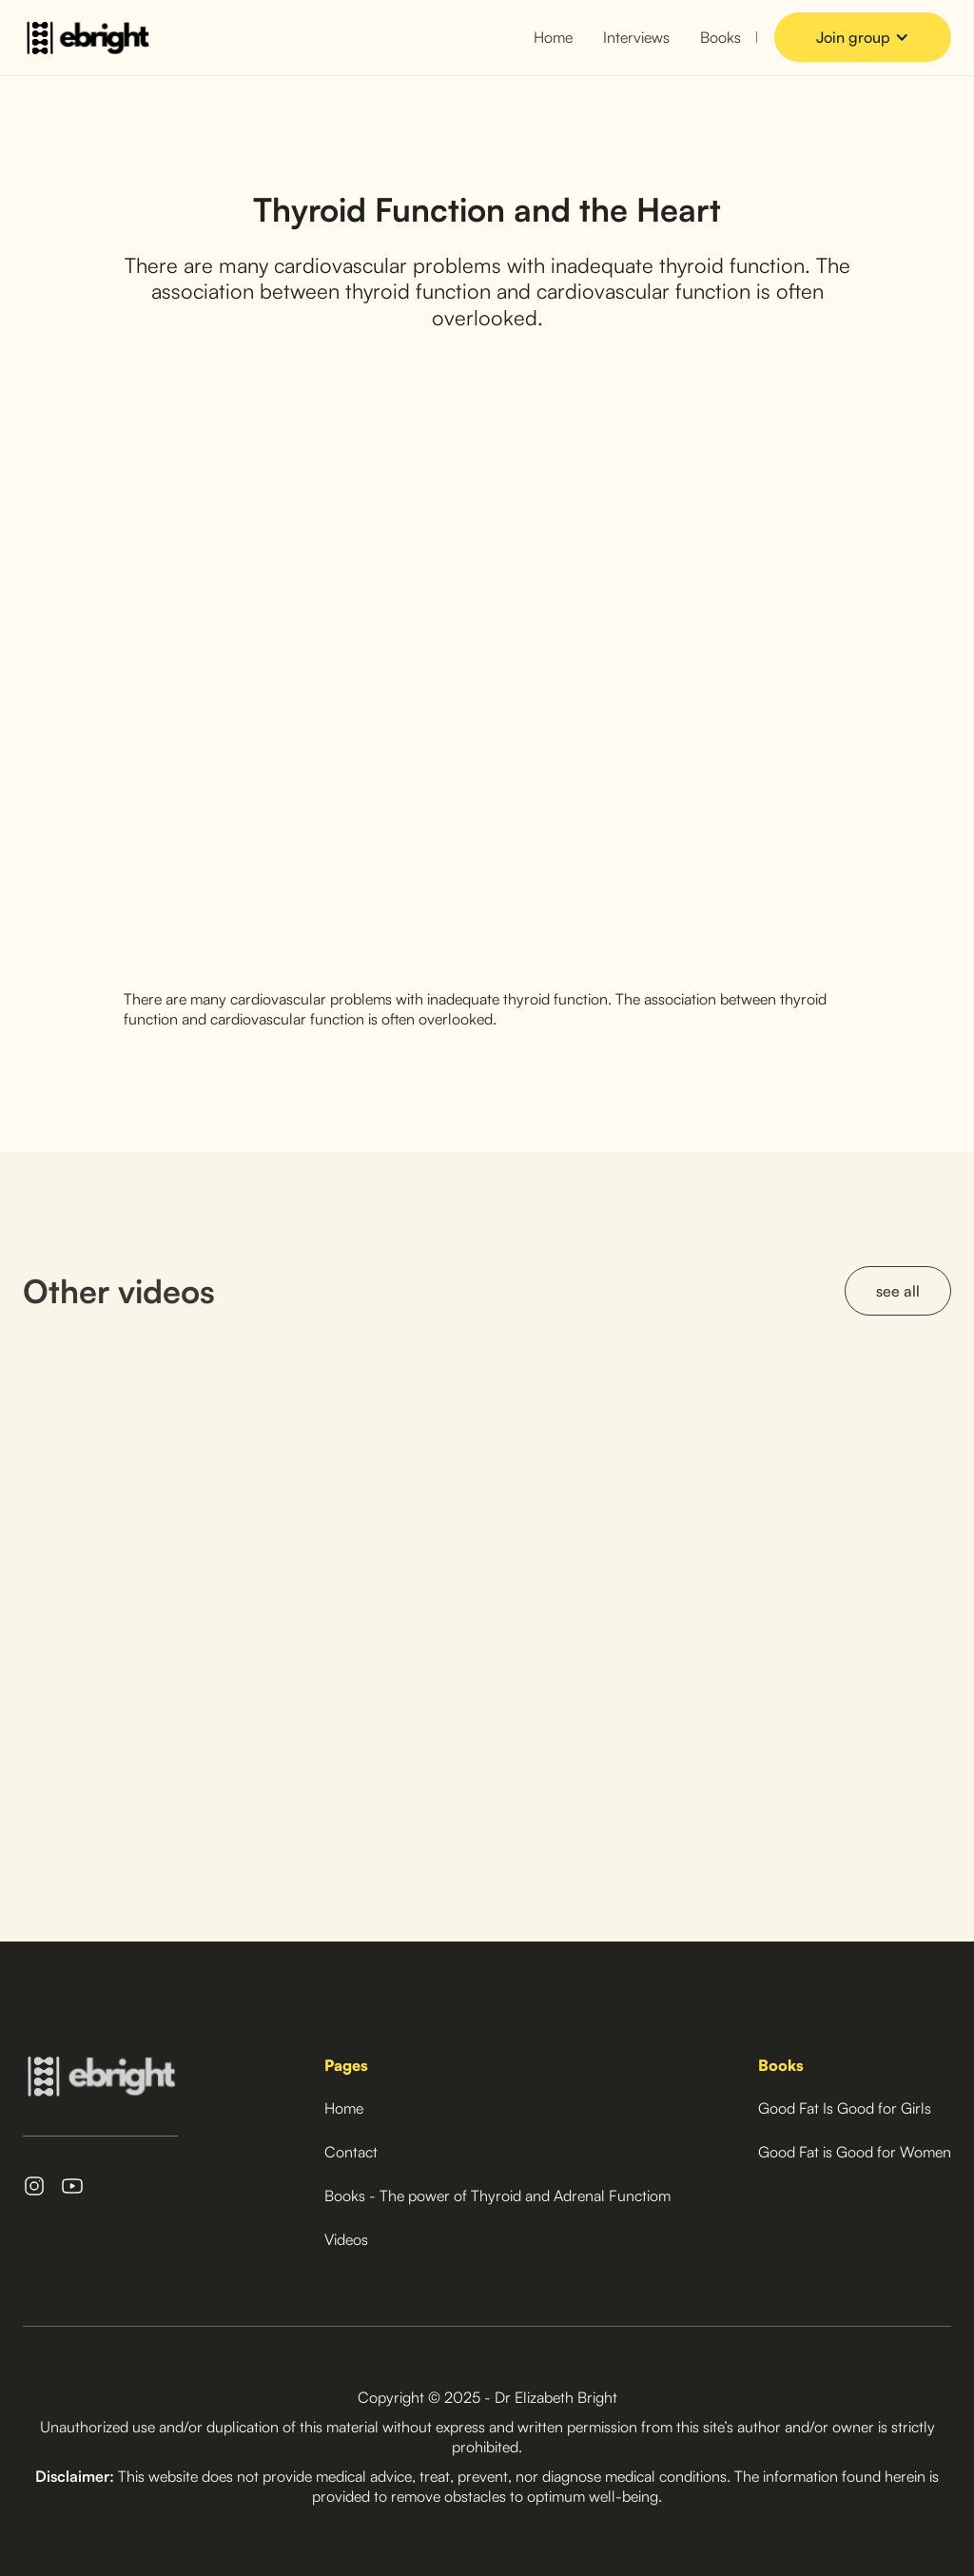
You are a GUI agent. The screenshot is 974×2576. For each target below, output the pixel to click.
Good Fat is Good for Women (854, 2151)
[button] (862, 38)
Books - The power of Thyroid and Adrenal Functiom (497, 2195)
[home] (86, 38)
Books (720, 37)
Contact (351, 2151)
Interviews (636, 37)
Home (553, 37)
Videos (346, 2239)
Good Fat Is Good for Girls (844, 2107)
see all (898, 1290)
